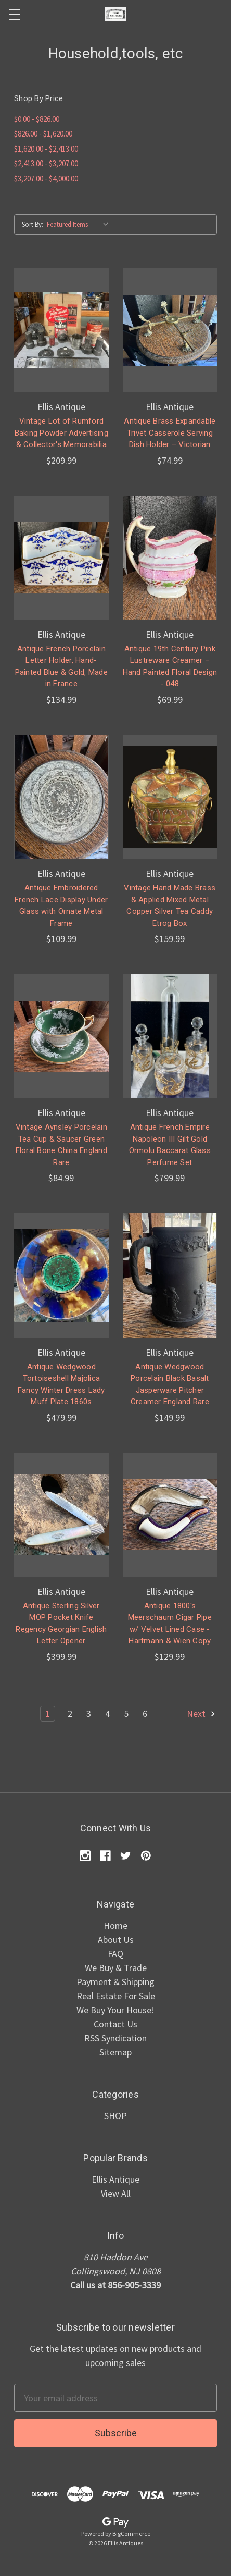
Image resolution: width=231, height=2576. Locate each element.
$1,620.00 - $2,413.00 (46, 149)
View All (116, 2193)
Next (201, 1713)
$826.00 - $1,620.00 (43, 134)
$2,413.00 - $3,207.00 (46, 163)
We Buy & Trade (116, 1968)
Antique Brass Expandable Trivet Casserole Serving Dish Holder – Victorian (169, 432)
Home (115, 1925)
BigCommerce (131, 2533)
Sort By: (32, 224)
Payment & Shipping (115, 1982)
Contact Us (115, 2024)
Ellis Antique (115, 2179)
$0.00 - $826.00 (36, 119)
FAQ (115, 1954)
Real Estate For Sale (115, 1996)
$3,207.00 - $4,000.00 (46, 178)
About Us (116, 1940)
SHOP (115, 2116)
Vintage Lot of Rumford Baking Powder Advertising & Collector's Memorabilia (61, 432)
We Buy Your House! (115, 2010)
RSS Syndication (115, 2038)
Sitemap (115, 2052)
